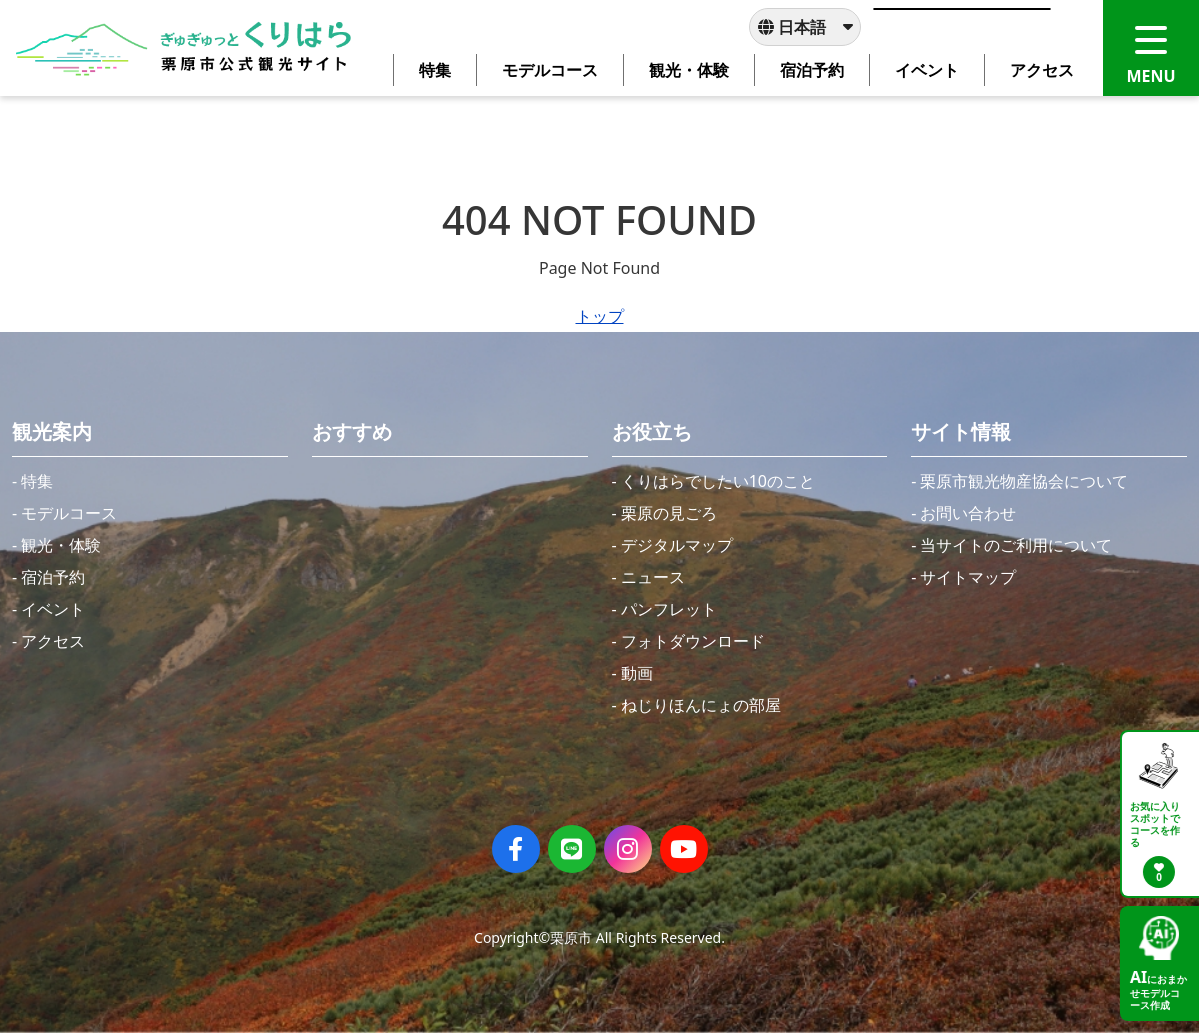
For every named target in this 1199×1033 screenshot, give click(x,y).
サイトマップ (968, 577)
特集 (37, 481)
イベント (53, 609)
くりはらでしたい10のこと (718, 481)
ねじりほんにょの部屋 (701, 705)
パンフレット (669, 609)
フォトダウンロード (693, 641)
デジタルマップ (677, 545)
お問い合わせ (968, 513)
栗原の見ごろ (669, 513)
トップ (600, 316)
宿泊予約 (53, 577)
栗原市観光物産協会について (1024, 481)
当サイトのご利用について (1016, 545)
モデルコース (69, 513)
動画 (637, 673)
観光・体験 (61, 545)
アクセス (53, 641)
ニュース (653, 577)
